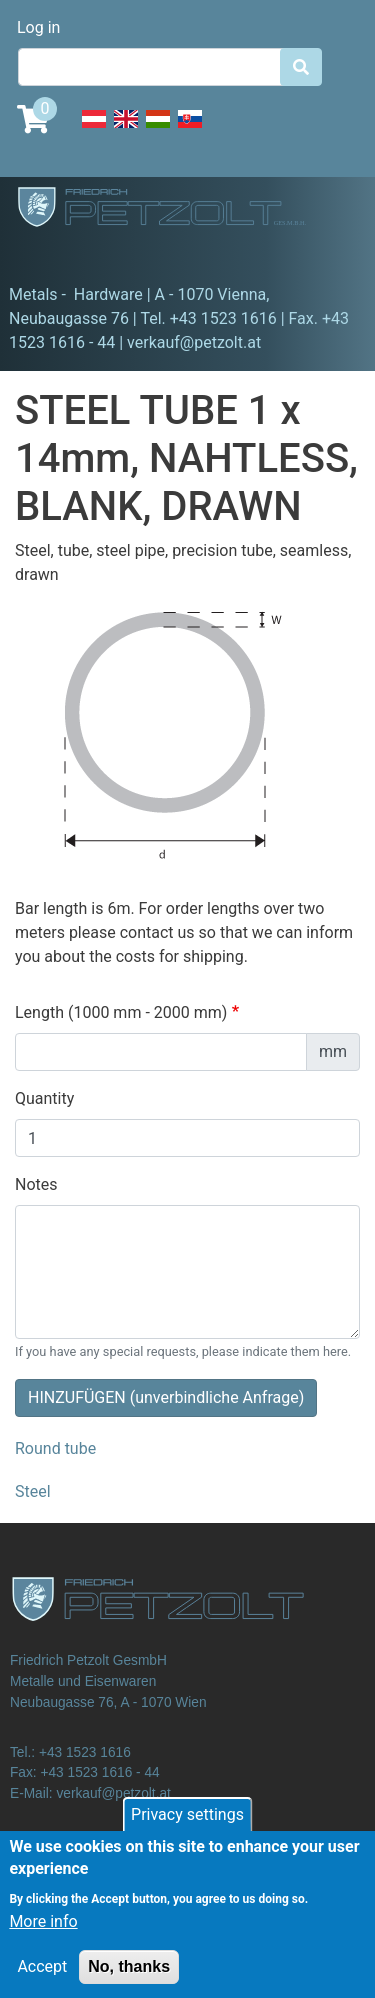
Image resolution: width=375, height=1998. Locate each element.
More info (43, 1937)
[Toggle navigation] (44, 255)
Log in (38, 27)
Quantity (44, 1098)
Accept (42, 1982)
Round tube (55, 1448)
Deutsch (94, 130)
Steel (33, 1491)
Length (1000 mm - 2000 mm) (121, 1012)
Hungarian (158, 130)
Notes (36, 1184)
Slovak (190, 130)
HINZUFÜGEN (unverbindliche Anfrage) (166, 1397)
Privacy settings (187, 1830)
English (126, 130)
